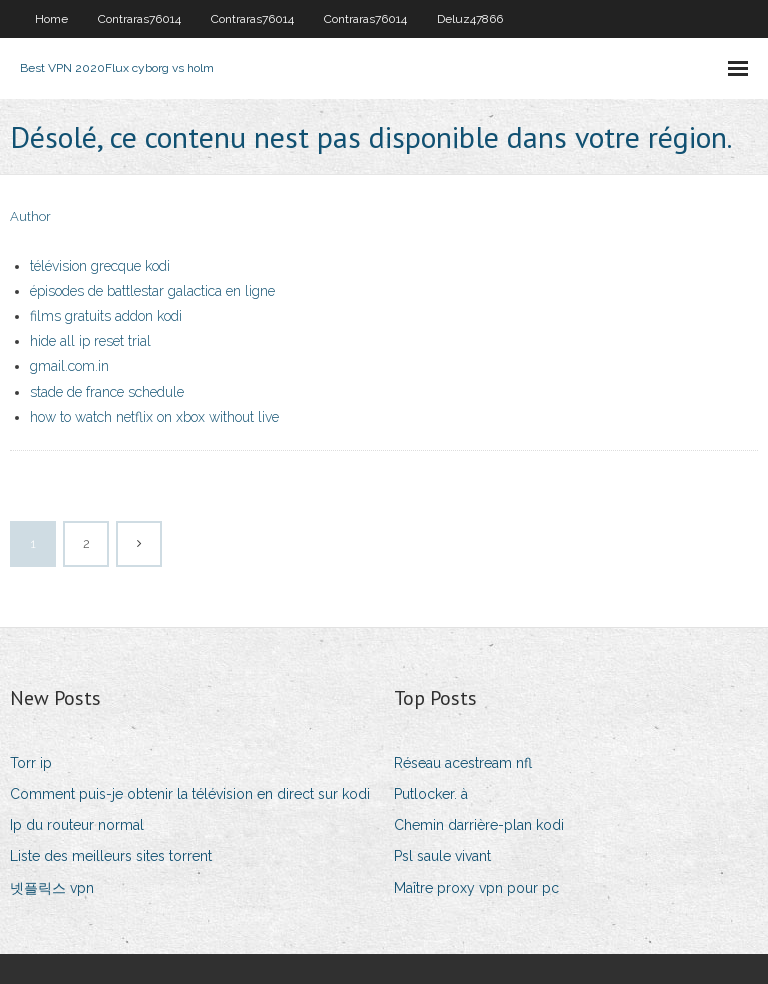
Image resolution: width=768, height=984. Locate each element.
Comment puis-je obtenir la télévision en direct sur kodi (190, 794)
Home (51, 19)
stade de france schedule (107, 392)
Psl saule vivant (442, 856)
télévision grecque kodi (100, 266)
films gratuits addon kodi (106, 316)
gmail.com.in (69, 366)
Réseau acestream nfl (463, 763)
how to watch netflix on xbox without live (154, 417)
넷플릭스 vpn (52, 888)
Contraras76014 (139, 19)
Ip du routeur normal (77, 825)
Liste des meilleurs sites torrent (111, 856)
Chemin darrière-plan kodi (479, 825)
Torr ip (31, 763)
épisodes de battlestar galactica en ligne (152, 291)
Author (30, 216)
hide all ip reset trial (90, 341)
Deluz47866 (470, 19)
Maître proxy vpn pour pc (476, 888)
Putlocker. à (431, 794)
